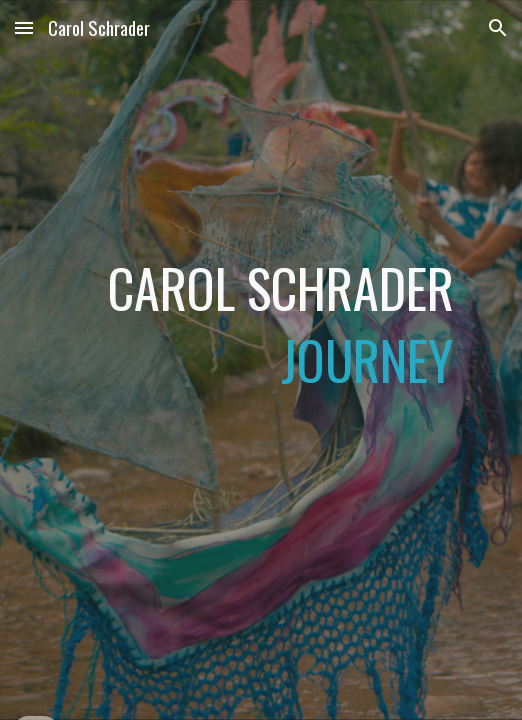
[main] (261, 360)
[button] (24, 27)
